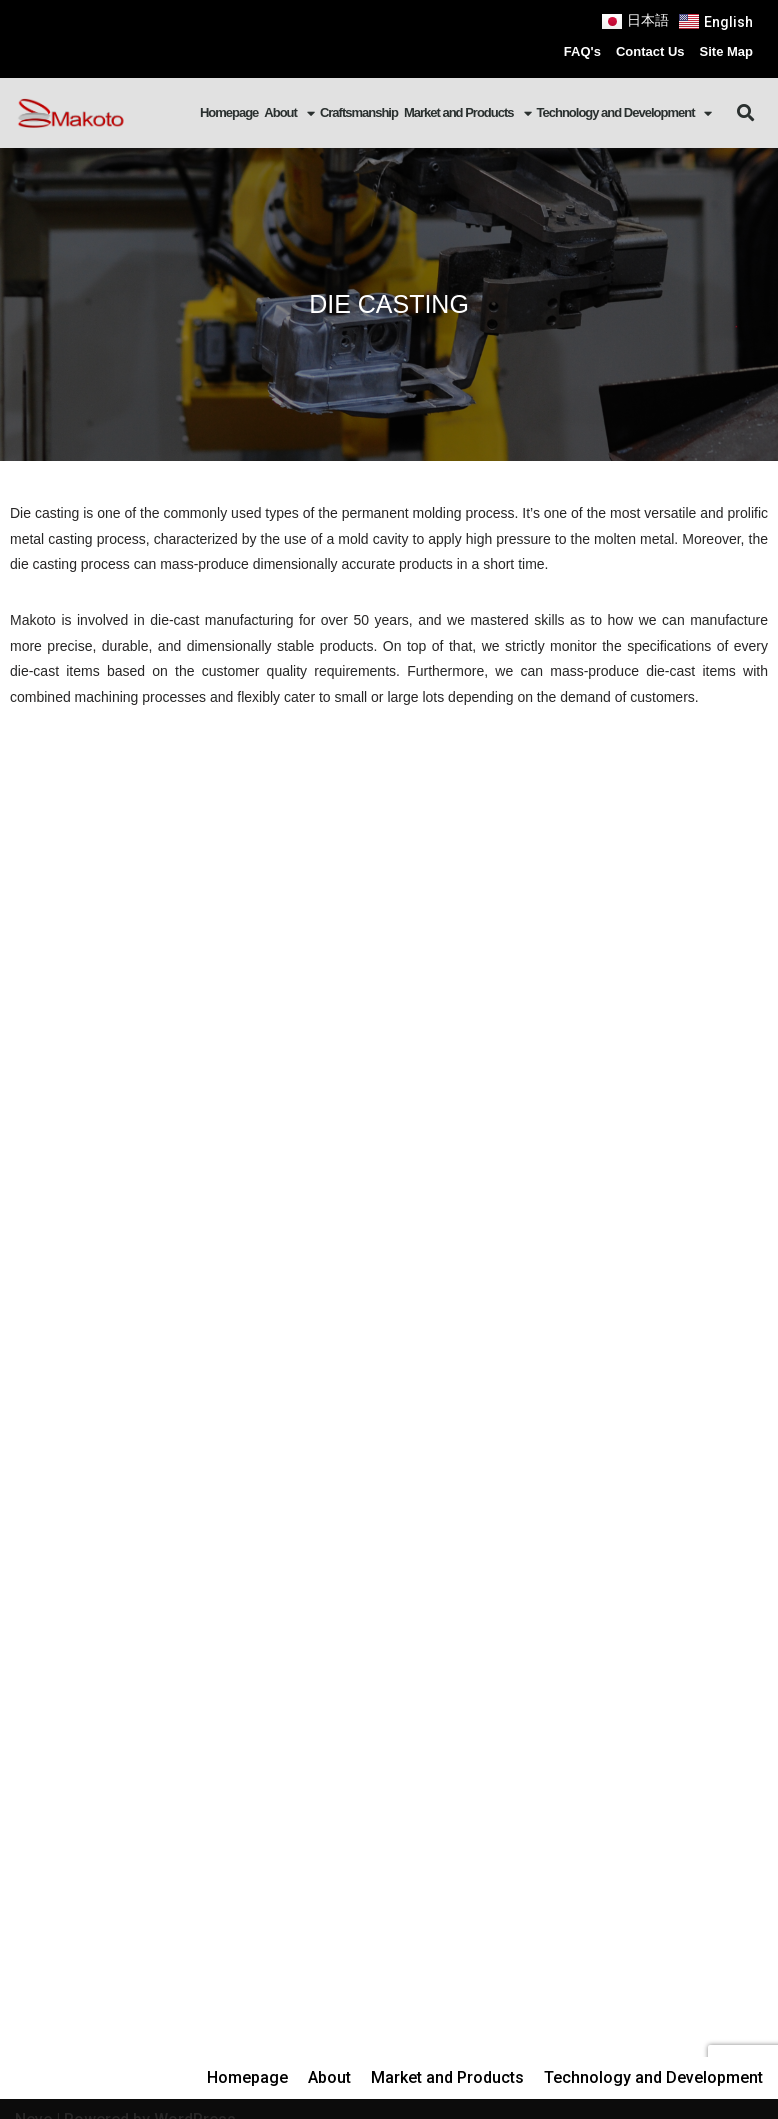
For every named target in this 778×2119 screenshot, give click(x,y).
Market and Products (467, 113)
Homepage (229, 112)
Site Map (726, 51)
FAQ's (582, 51)
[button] (745, 112)
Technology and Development (624, 113)
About (289, 113)
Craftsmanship (359, 112)
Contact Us (650, 51)
